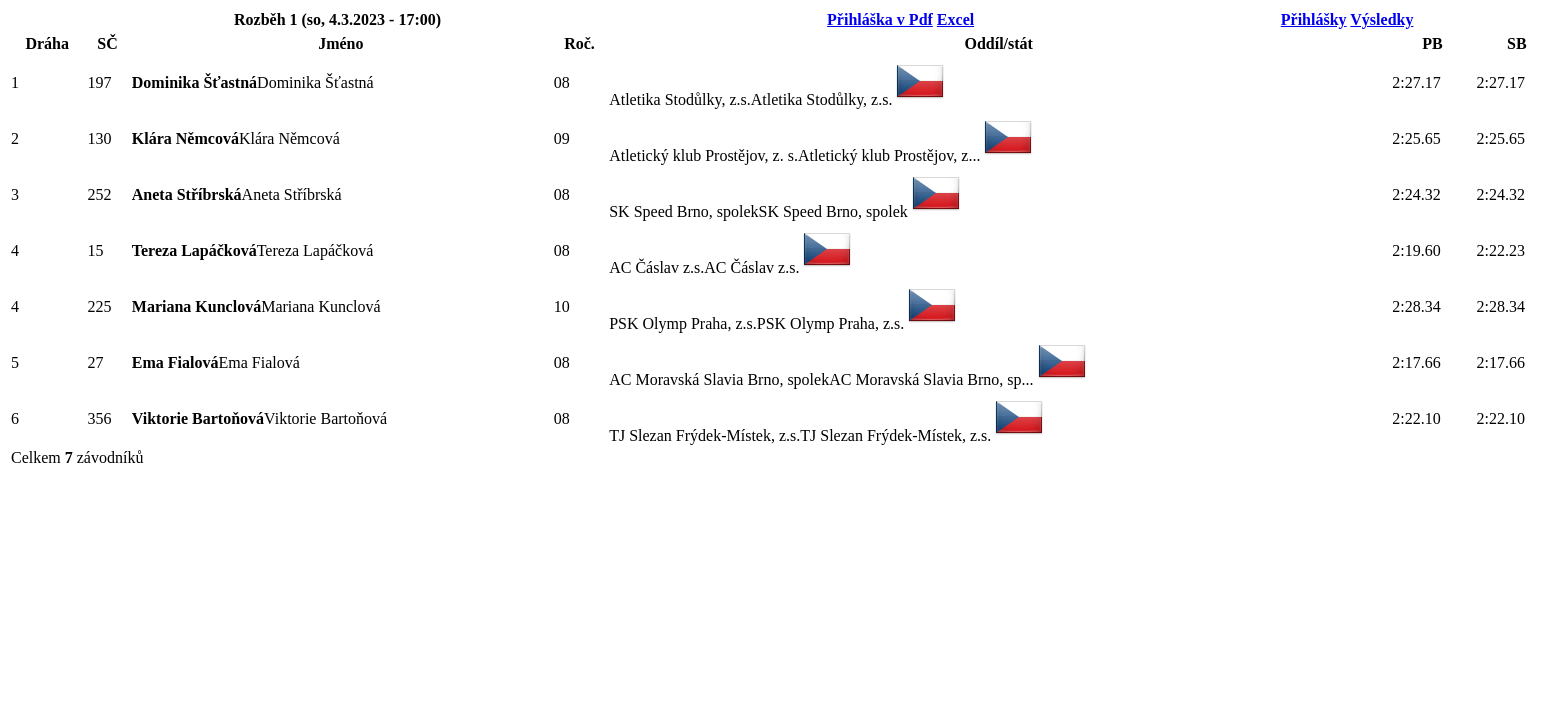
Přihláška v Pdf (880, 19)
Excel (955, 19)
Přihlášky (1314, 19)
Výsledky (1381, 19)
